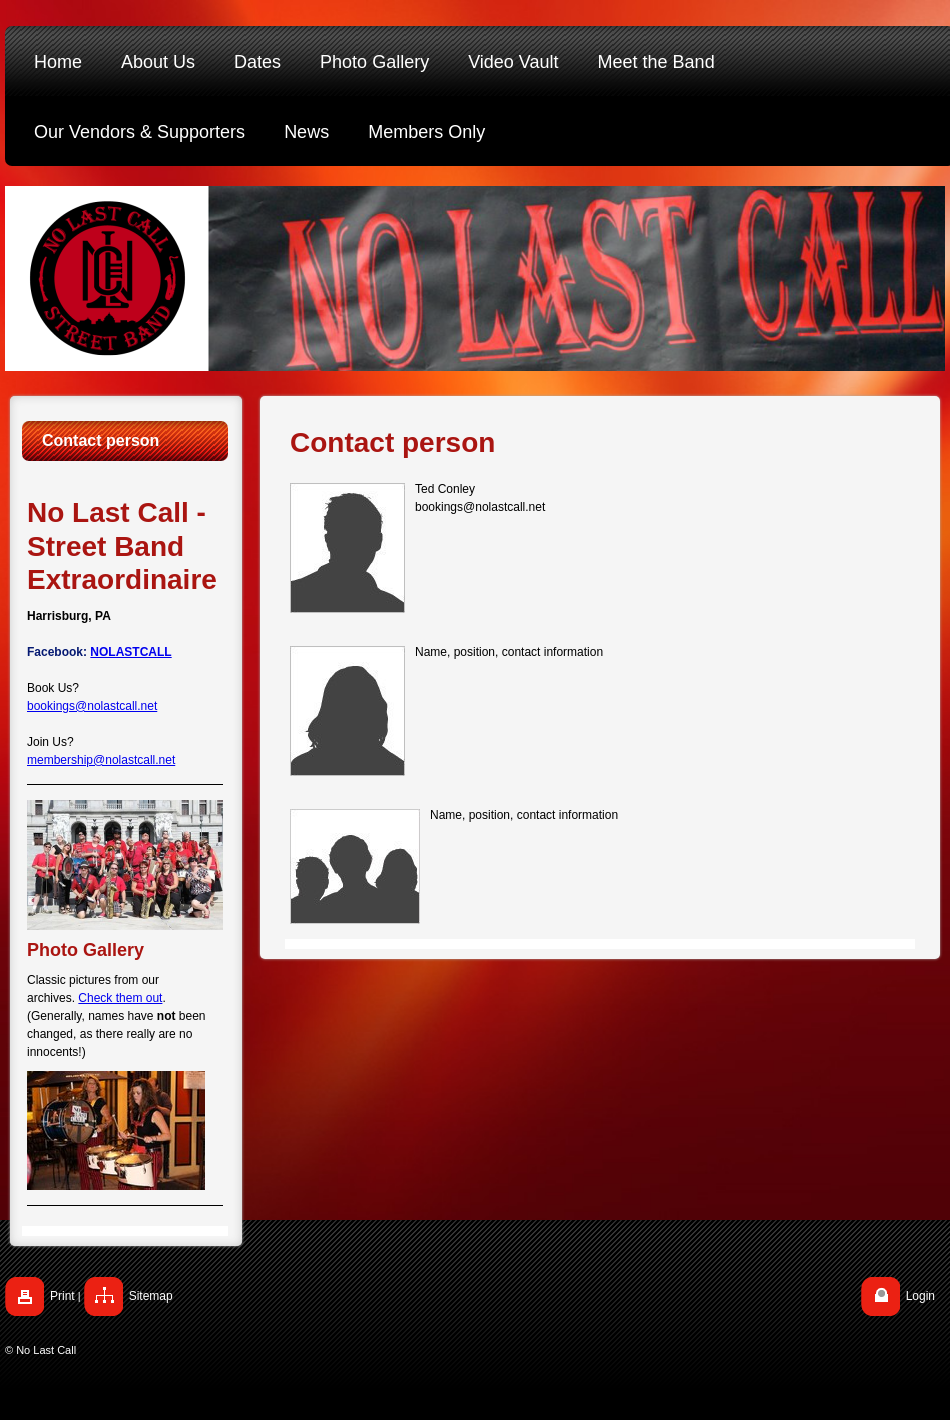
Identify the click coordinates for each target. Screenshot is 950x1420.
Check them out (120, 998)
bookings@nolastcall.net (92, 706)
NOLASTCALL (130, 652)
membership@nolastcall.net (101, 760)
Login (920, 1296)
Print (62, 1296)
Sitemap (151, 1296)
